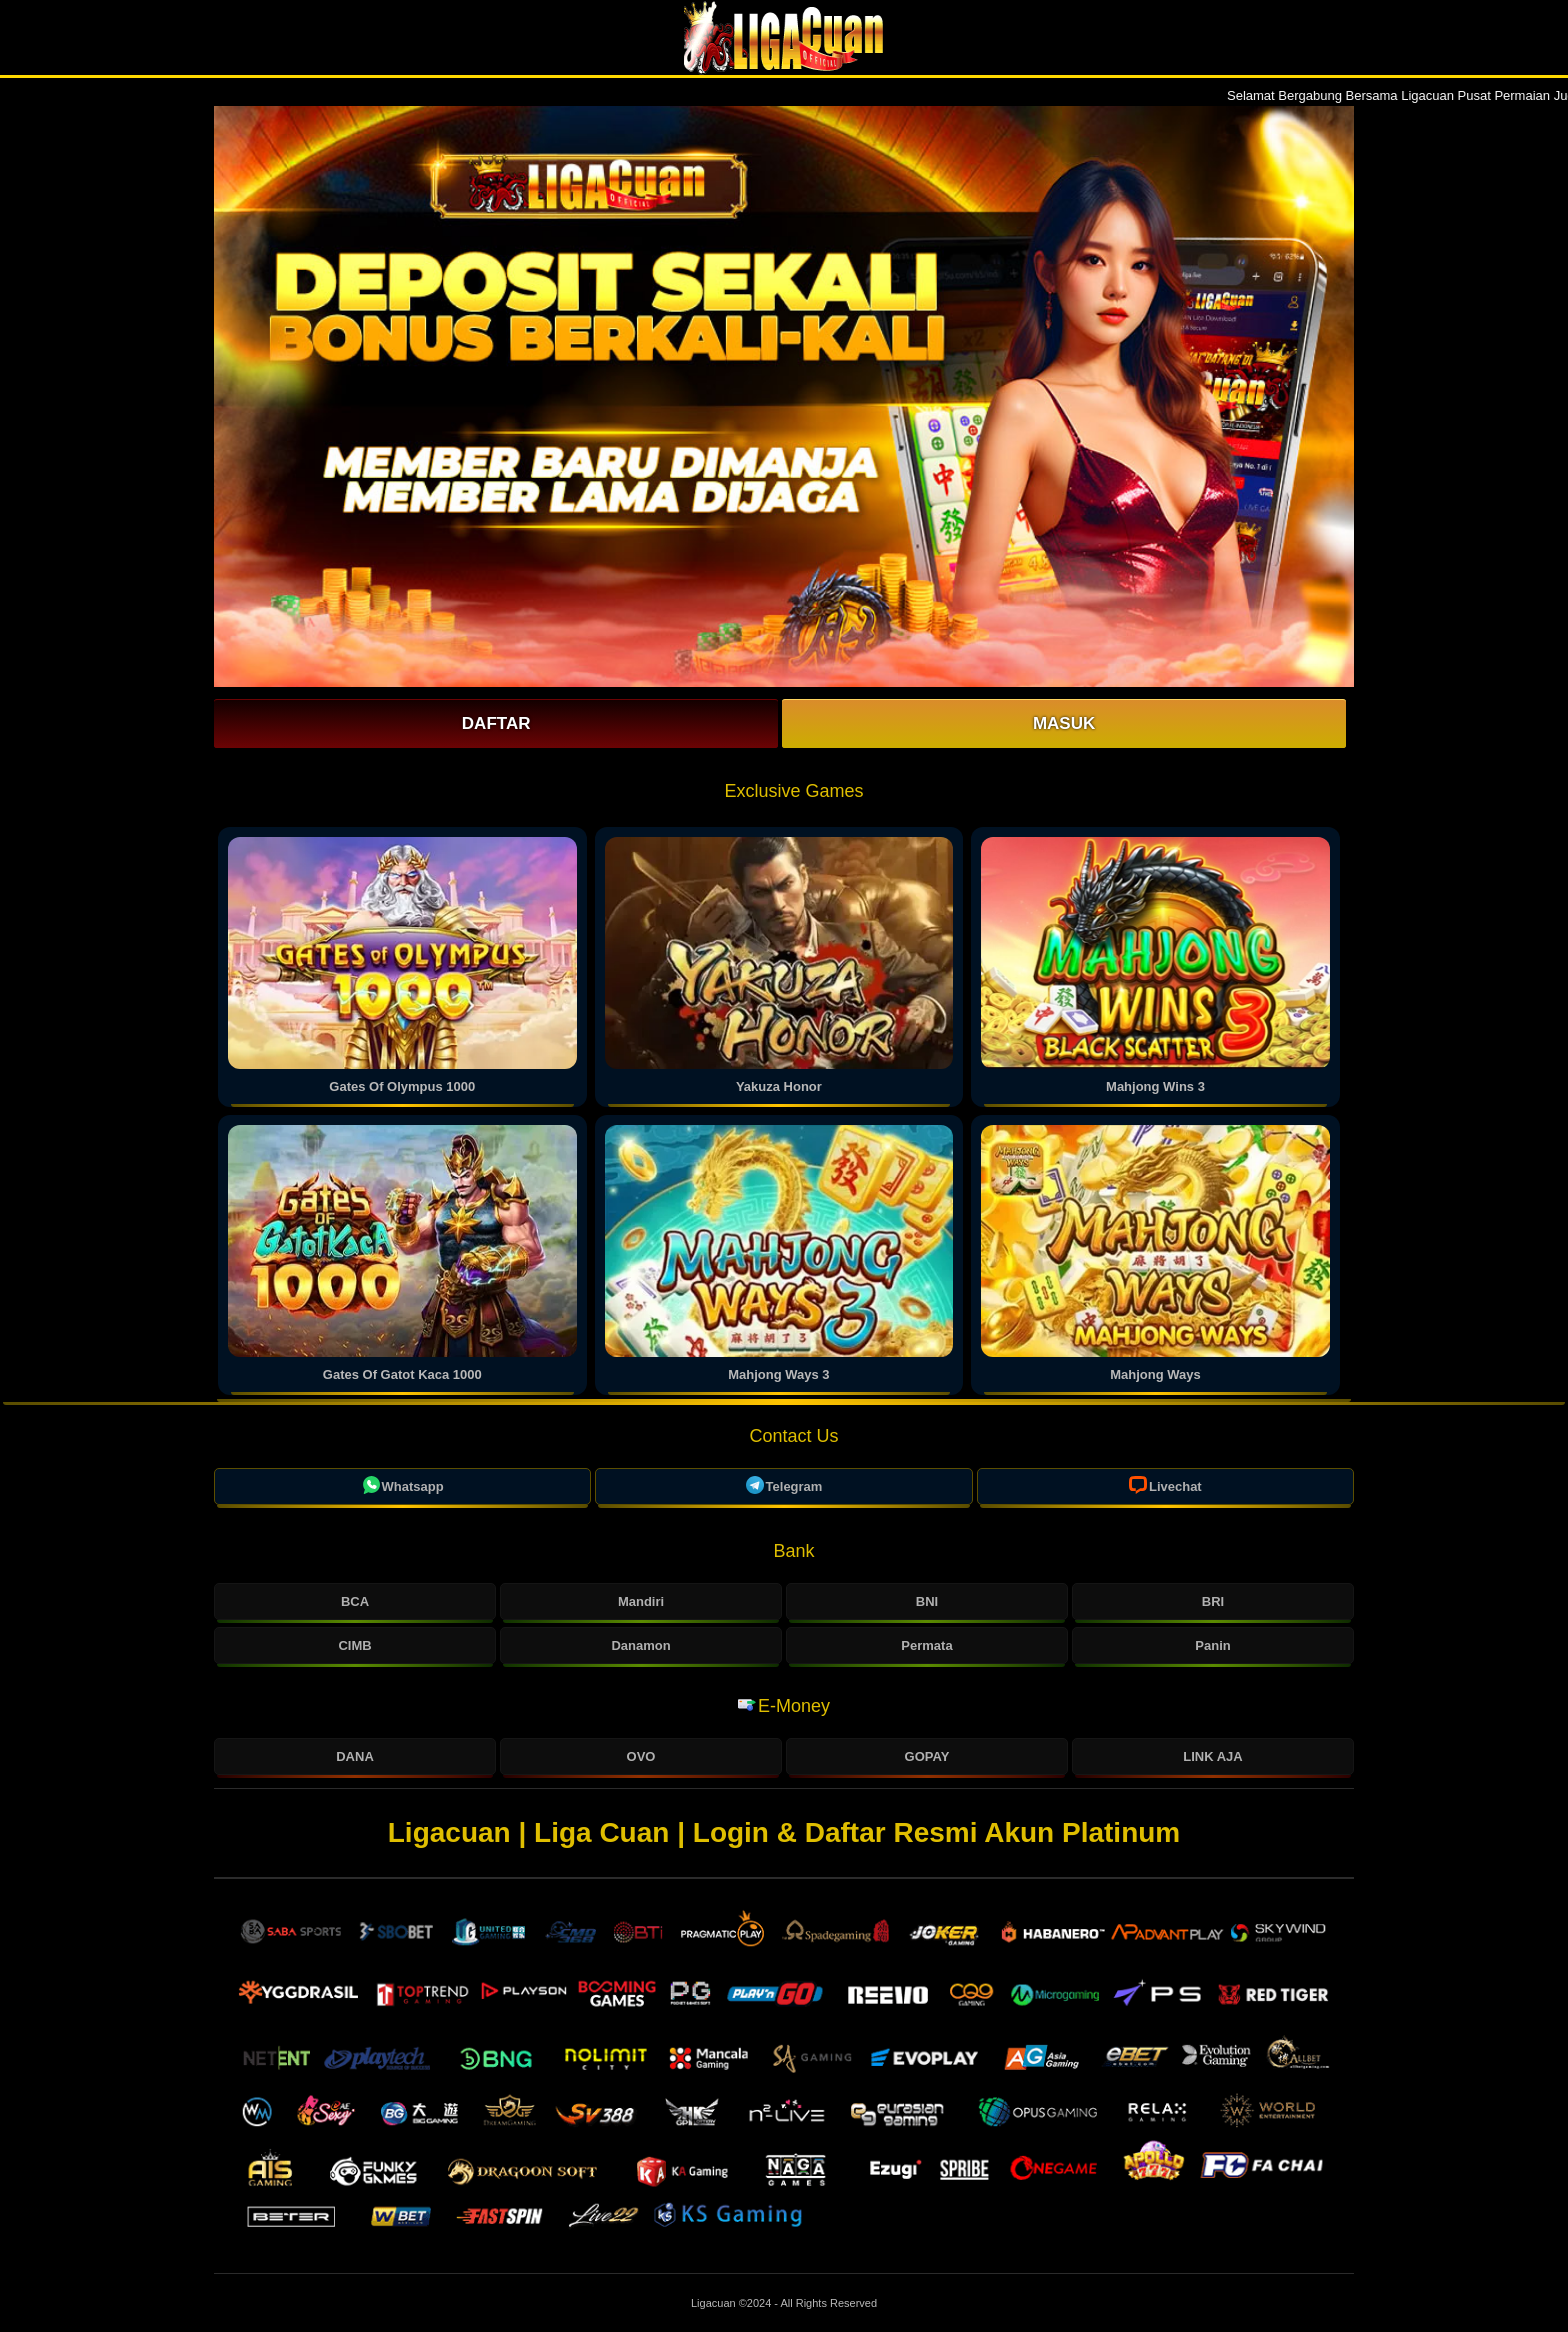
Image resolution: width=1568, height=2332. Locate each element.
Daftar (496, 723)
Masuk (1064, 723)
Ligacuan (715, 2303)
